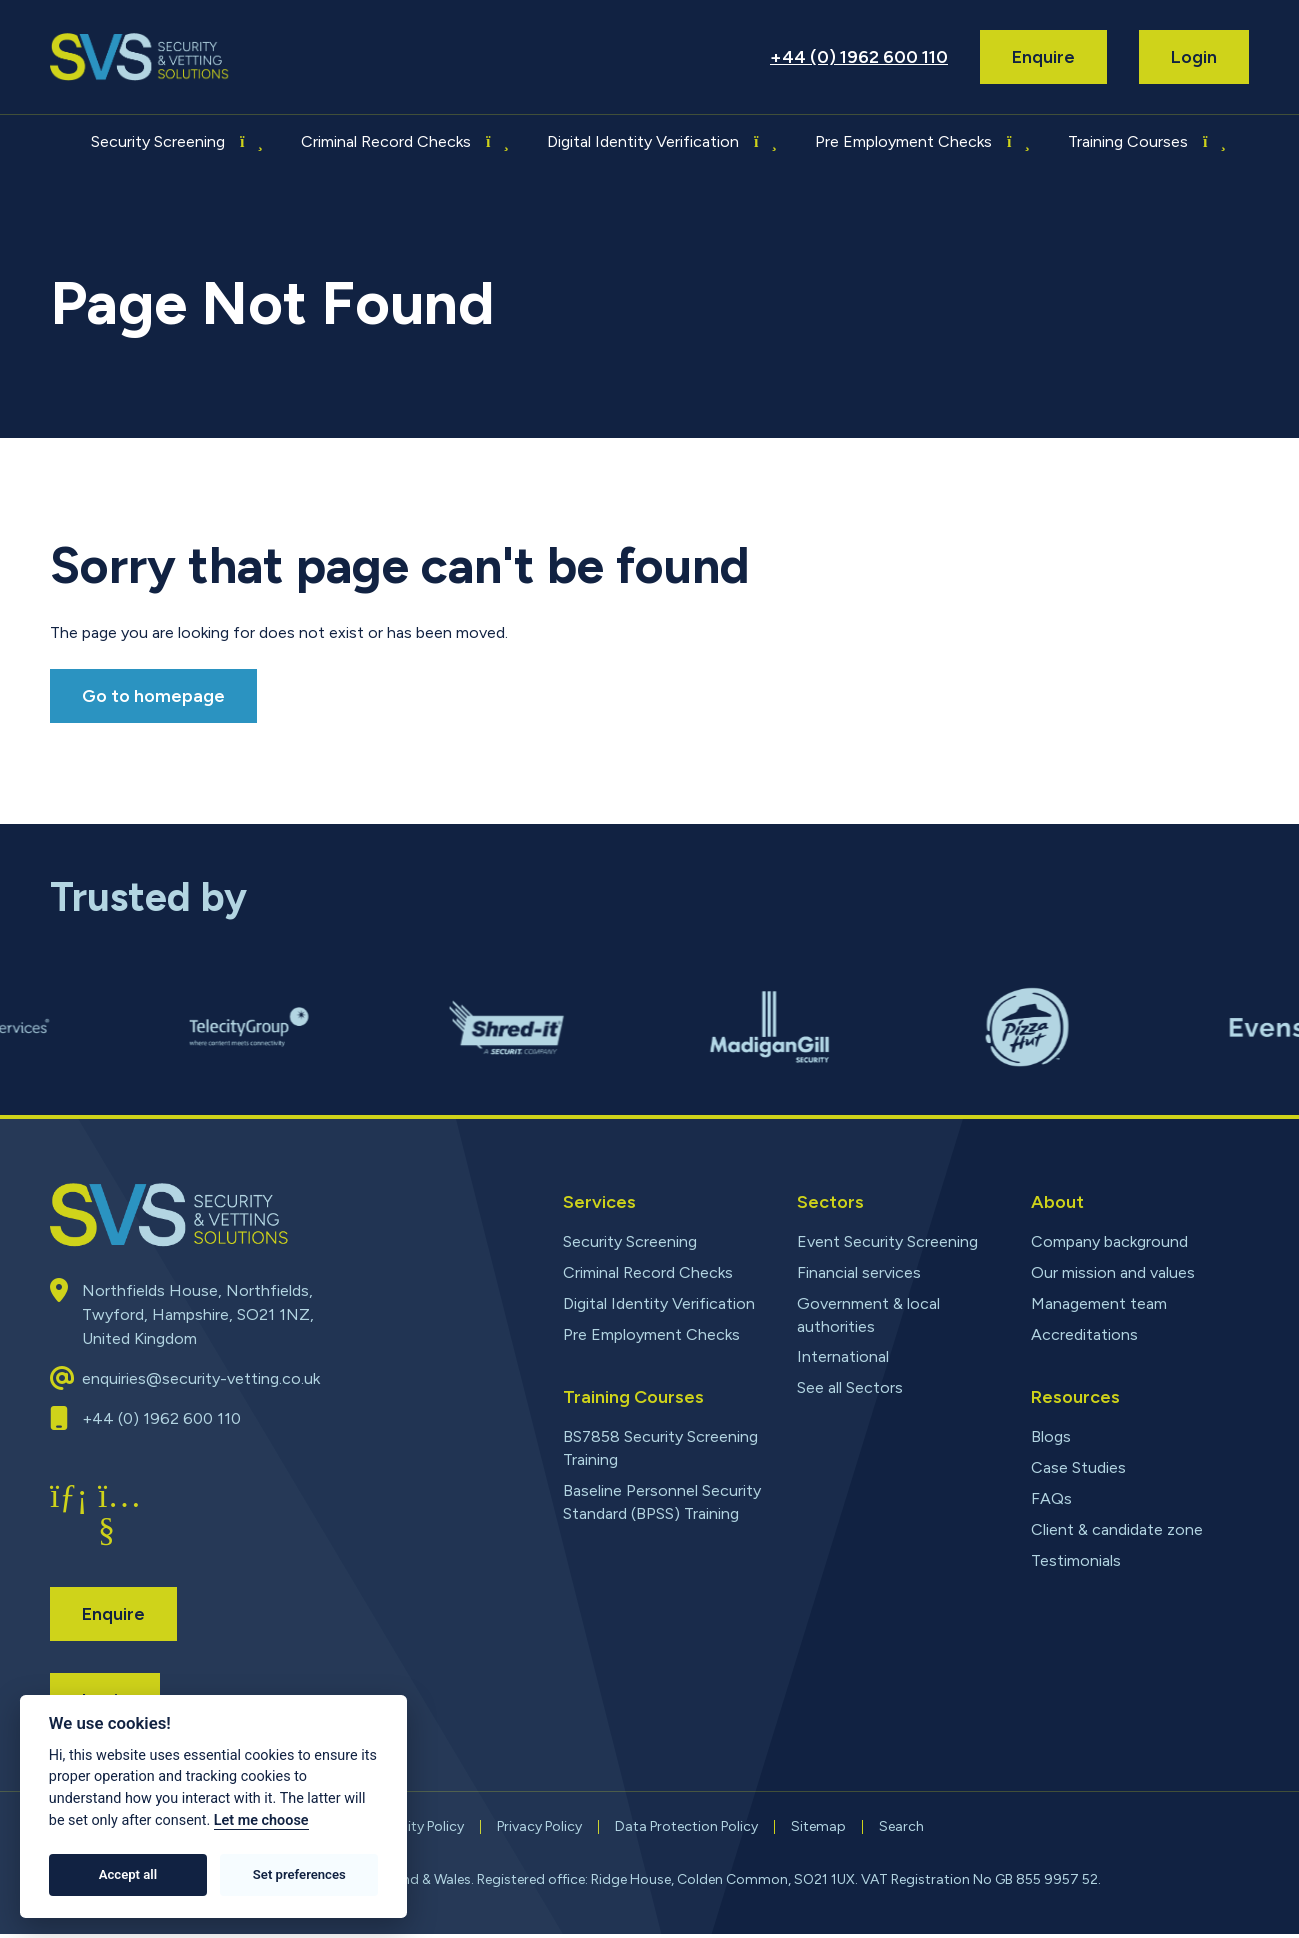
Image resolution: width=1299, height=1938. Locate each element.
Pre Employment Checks (651, 1334)
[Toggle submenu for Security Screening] (250, 142)
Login (1194, 57)
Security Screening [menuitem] (158, 141)
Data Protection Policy (686, 1830)
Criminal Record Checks (648, 1272)
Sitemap (818, 1830)
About (1057, 1202)
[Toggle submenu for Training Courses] (1213, 142)
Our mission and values (1113, 1272)
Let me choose (261, 1820)
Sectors (830, 1202)
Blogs (1051, 1436)
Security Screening (630, 1241)
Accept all (128, 1874)
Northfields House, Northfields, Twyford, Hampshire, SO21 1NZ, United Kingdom (198, 1318)
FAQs (1051, 1498)
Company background (1109, 1241)
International (843, 1356)
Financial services (859, 1272)
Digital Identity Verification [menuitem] (643, 141)
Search (901, 1830)
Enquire (1043, 57)
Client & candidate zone (1117, 1529)
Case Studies (1078, 1467)
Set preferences (299, 1874)
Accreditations (1084, 1334)
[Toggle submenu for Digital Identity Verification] (764, 142)
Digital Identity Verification (659, 1303)
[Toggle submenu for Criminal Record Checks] (496, 142)
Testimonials (1076, 1560)
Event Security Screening (887, 1241)
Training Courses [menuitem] (1128, 141)
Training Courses (633, 1397)
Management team (1099, 1303)
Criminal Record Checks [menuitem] (386, 141)
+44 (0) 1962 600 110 (859, 57)
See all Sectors (850, 1387)
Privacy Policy (539, 1830)
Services (599, 1202)
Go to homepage (153, 696)
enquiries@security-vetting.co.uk (201, 1382)
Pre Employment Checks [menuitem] (903, 141)
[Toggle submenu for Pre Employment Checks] (1017, 142)
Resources (1075, 1397)
